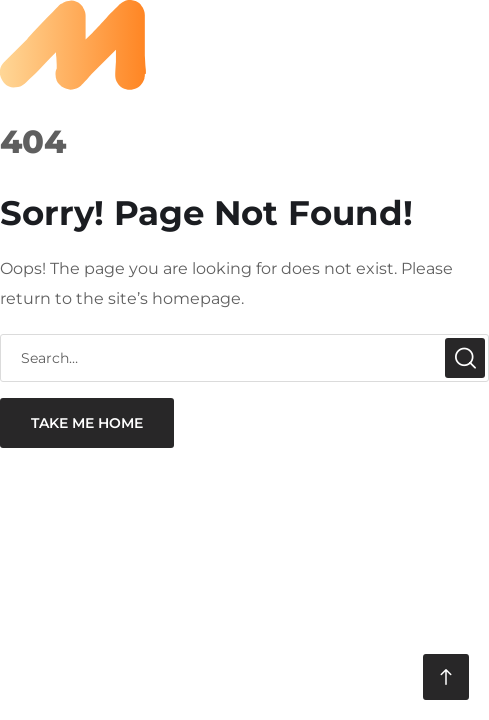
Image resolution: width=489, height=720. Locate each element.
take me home (87, 423)
